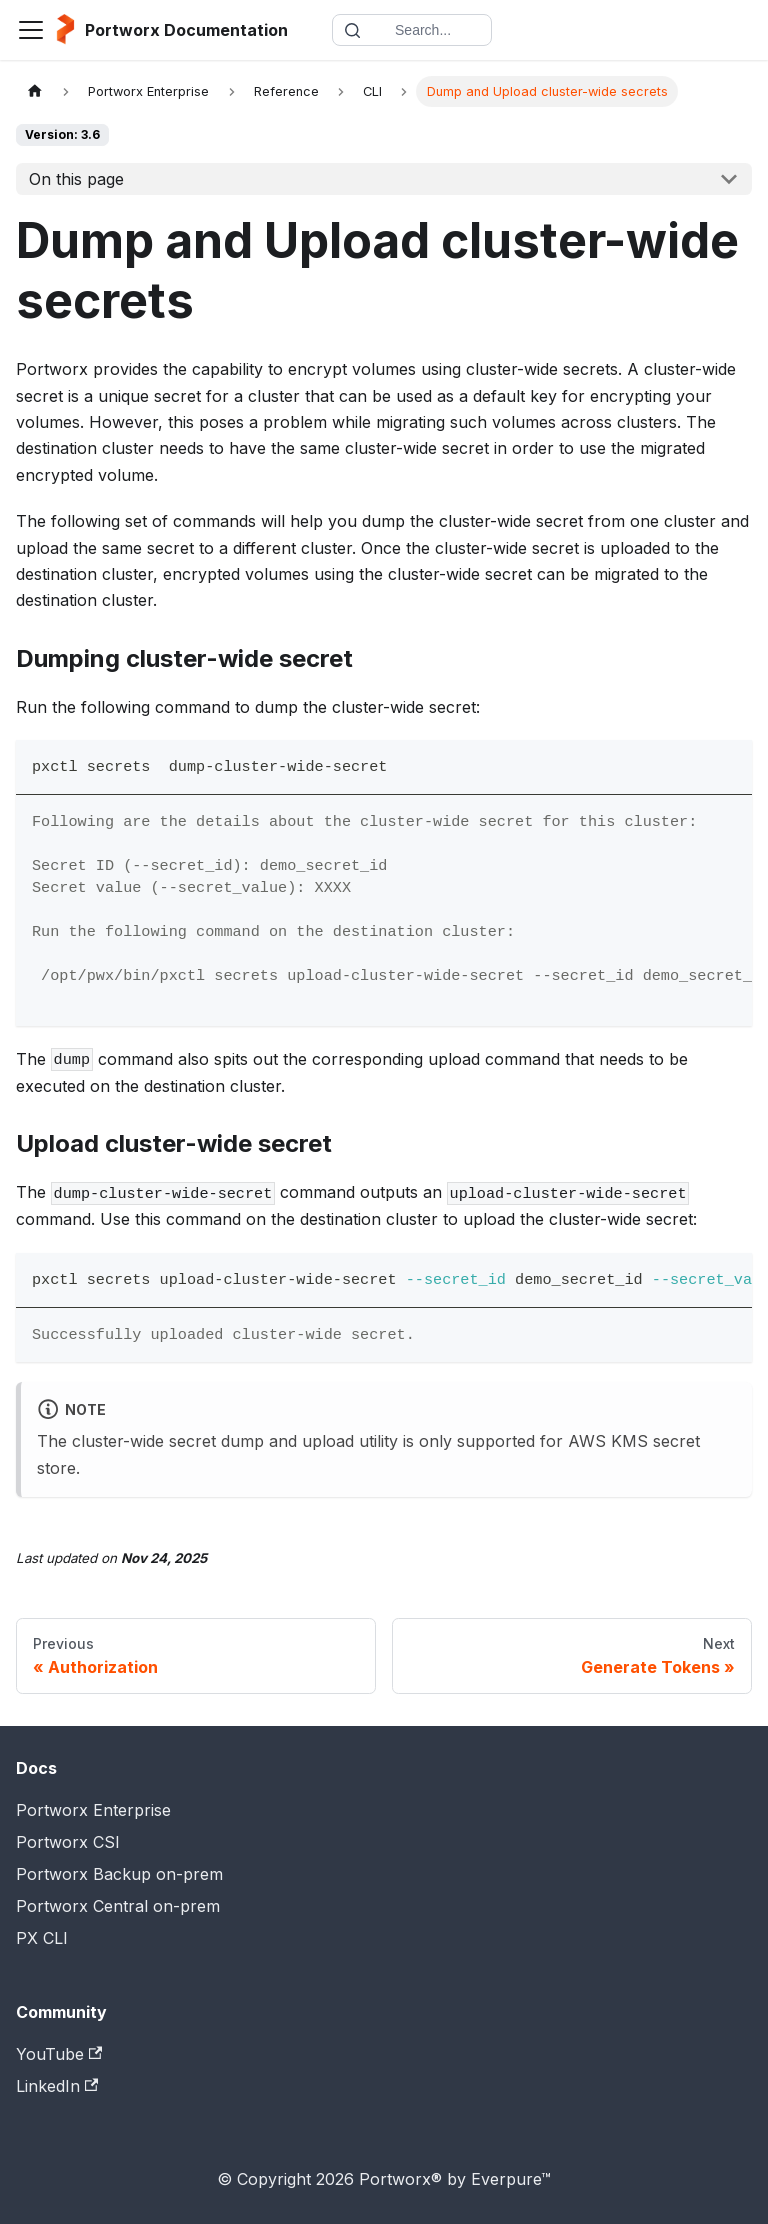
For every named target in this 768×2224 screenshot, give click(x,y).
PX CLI (42, 1938)
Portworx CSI (68, 1842)
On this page (76, 179)
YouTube (59, 2054)
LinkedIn (57, 2086)
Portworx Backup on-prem (119, 1874)
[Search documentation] (412, 30)
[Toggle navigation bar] (31, 30)
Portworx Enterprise (93, 1810)
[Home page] (35, 91)
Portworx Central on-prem (118, 1906)
